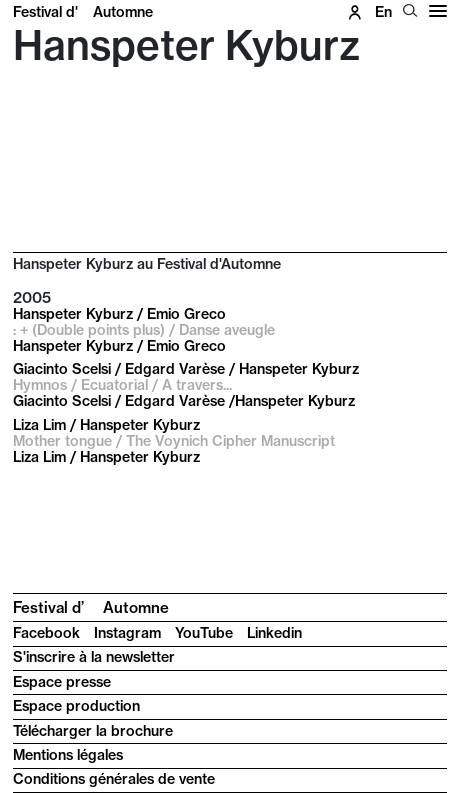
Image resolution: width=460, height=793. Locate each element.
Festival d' (83, 12)
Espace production (76, 706)
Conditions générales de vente (114, 779)
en (383, 12)
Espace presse (62, 682)
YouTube (204, 633)
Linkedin (274, 633)
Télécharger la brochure (93, 731)
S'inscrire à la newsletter (94, 657)
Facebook (46, 633)
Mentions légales (68, 755)
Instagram (127, 633)
